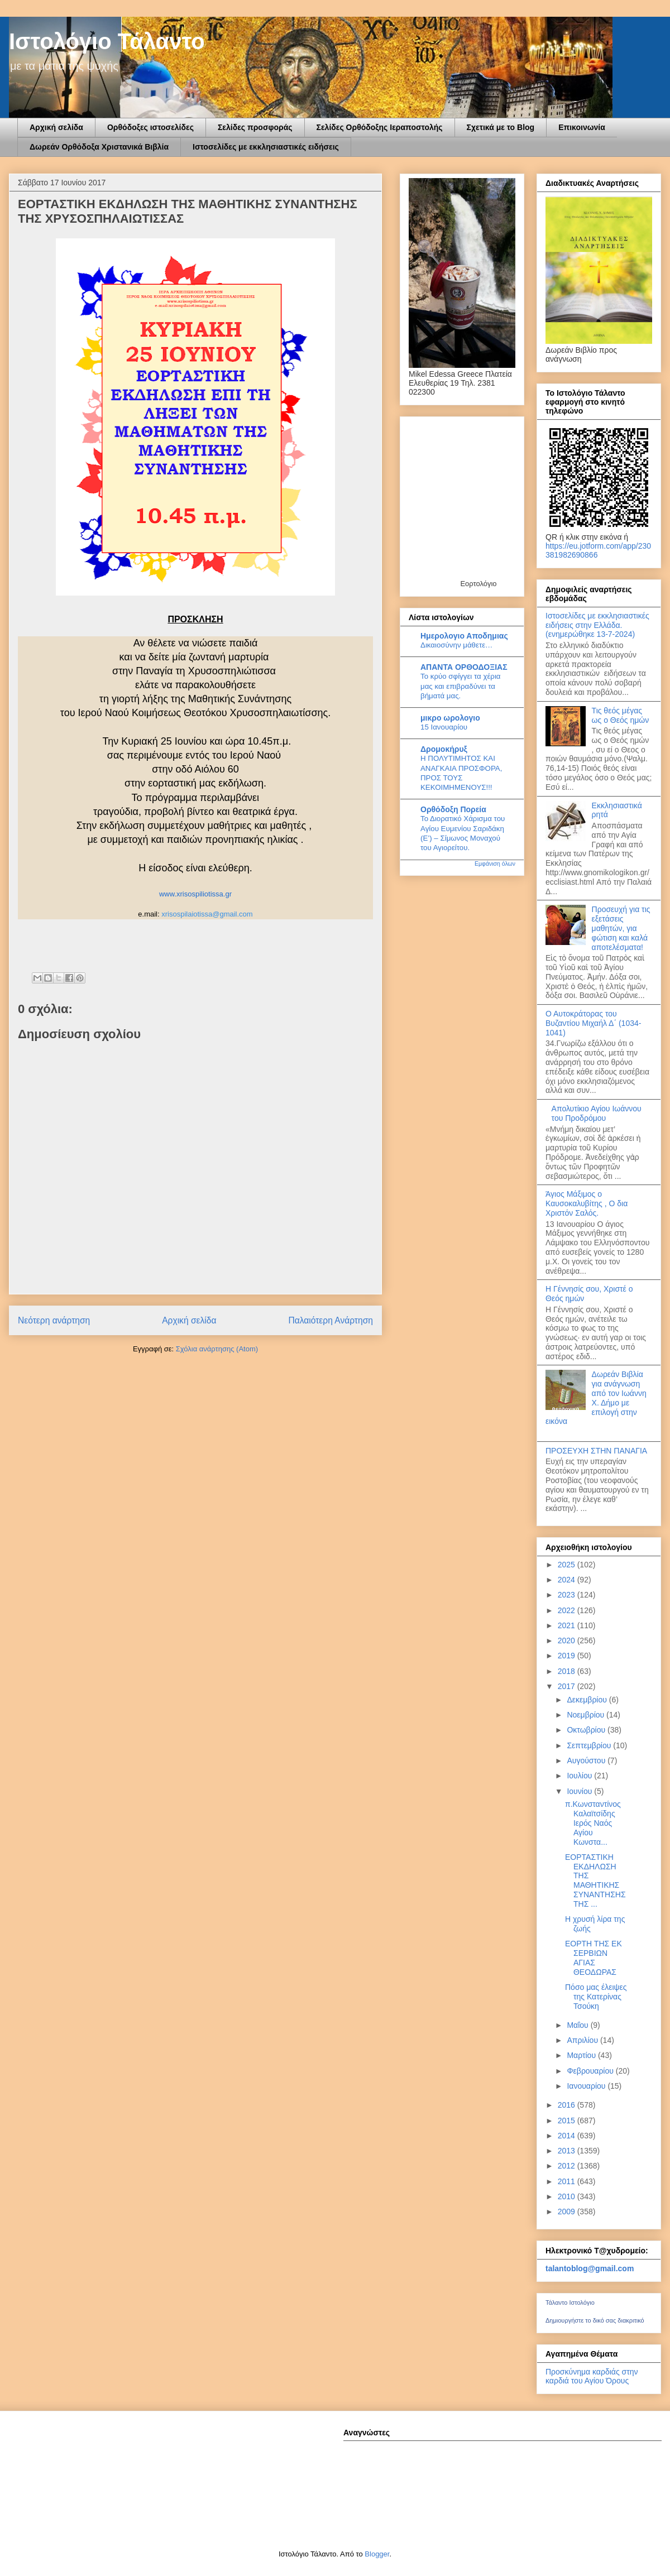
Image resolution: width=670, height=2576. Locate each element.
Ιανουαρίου (587, 2085)
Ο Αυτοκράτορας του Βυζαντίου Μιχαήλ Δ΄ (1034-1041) (593, 1023)
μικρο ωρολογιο (450, 717)
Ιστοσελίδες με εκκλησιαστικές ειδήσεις (266, 146)
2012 (567, 2165)
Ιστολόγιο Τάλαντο (107, 41)
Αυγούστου (587, 1760)
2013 (567, 2150)
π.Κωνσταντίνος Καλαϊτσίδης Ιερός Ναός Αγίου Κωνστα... (593, 1823)
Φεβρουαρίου (591, 2070)
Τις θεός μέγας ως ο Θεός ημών (620, 715)
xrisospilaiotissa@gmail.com (206, 914)
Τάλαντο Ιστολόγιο (570, 2302)
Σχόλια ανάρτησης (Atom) (217, 1349)
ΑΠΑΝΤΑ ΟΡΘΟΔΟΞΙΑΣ (464, 667)
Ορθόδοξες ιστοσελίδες (150, 127)
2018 (567, 1671)
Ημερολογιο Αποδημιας (464, 635)
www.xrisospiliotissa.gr (195, 894)
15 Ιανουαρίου (443, 727)
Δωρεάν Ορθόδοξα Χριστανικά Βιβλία (99, 146)
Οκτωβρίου (587, 1729)
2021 (567, 1625)
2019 (567, 1655)
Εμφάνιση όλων (495, 863)
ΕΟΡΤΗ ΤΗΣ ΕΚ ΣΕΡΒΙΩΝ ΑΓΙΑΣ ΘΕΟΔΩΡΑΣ (593, 1957)
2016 (567, 2104)
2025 (567, 1564)
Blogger (377, 2554)
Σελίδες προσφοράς (255, 127)
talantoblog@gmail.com (589, 2268)
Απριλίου (583, 2040)
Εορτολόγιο (478, 583)
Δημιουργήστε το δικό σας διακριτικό (594, 2320)
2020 (567, 1640)
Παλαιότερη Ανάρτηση (330, 1320)
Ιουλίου (580, 1775)
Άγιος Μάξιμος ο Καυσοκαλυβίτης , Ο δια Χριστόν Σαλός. (586, 1203)
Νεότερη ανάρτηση (54, 1320)
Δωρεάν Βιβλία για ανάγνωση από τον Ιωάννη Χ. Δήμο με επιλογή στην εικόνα (596, 1398)
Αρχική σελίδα (56, 127)
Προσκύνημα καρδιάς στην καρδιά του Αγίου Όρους (591, 2376)
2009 (567, 2211)
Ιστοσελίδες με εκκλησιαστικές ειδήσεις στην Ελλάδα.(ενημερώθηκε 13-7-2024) (597, 625)
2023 (567, 1594)
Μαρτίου (582, 2055)
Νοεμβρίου (586, 1714)
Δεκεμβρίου (588, 1699)
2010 (567, 2196)
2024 (567, 1579)
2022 (567, 1610)
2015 (567, 2120)
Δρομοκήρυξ (443, 749)
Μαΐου (578, 2025)
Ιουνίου (580, 1791)
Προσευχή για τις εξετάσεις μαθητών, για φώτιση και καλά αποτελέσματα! (621, 928)
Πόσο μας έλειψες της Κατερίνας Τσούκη (596, 1997)
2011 (567, 2181)
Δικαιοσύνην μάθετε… (456, 645)
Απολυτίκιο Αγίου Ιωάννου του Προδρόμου (597, 1113)
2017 (567, 1686)
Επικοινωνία (581, 127)
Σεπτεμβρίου (590, 1745)
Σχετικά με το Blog (501, 127)
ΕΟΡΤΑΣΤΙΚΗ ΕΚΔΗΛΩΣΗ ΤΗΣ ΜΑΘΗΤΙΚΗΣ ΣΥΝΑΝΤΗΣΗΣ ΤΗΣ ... (595, 1880)
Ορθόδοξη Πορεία (453, 809)
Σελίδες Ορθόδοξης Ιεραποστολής (380, 127)
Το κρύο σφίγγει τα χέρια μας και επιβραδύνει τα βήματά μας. (460, 686)
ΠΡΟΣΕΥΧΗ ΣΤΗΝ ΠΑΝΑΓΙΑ (596, 1450)
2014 (567, 2135)
